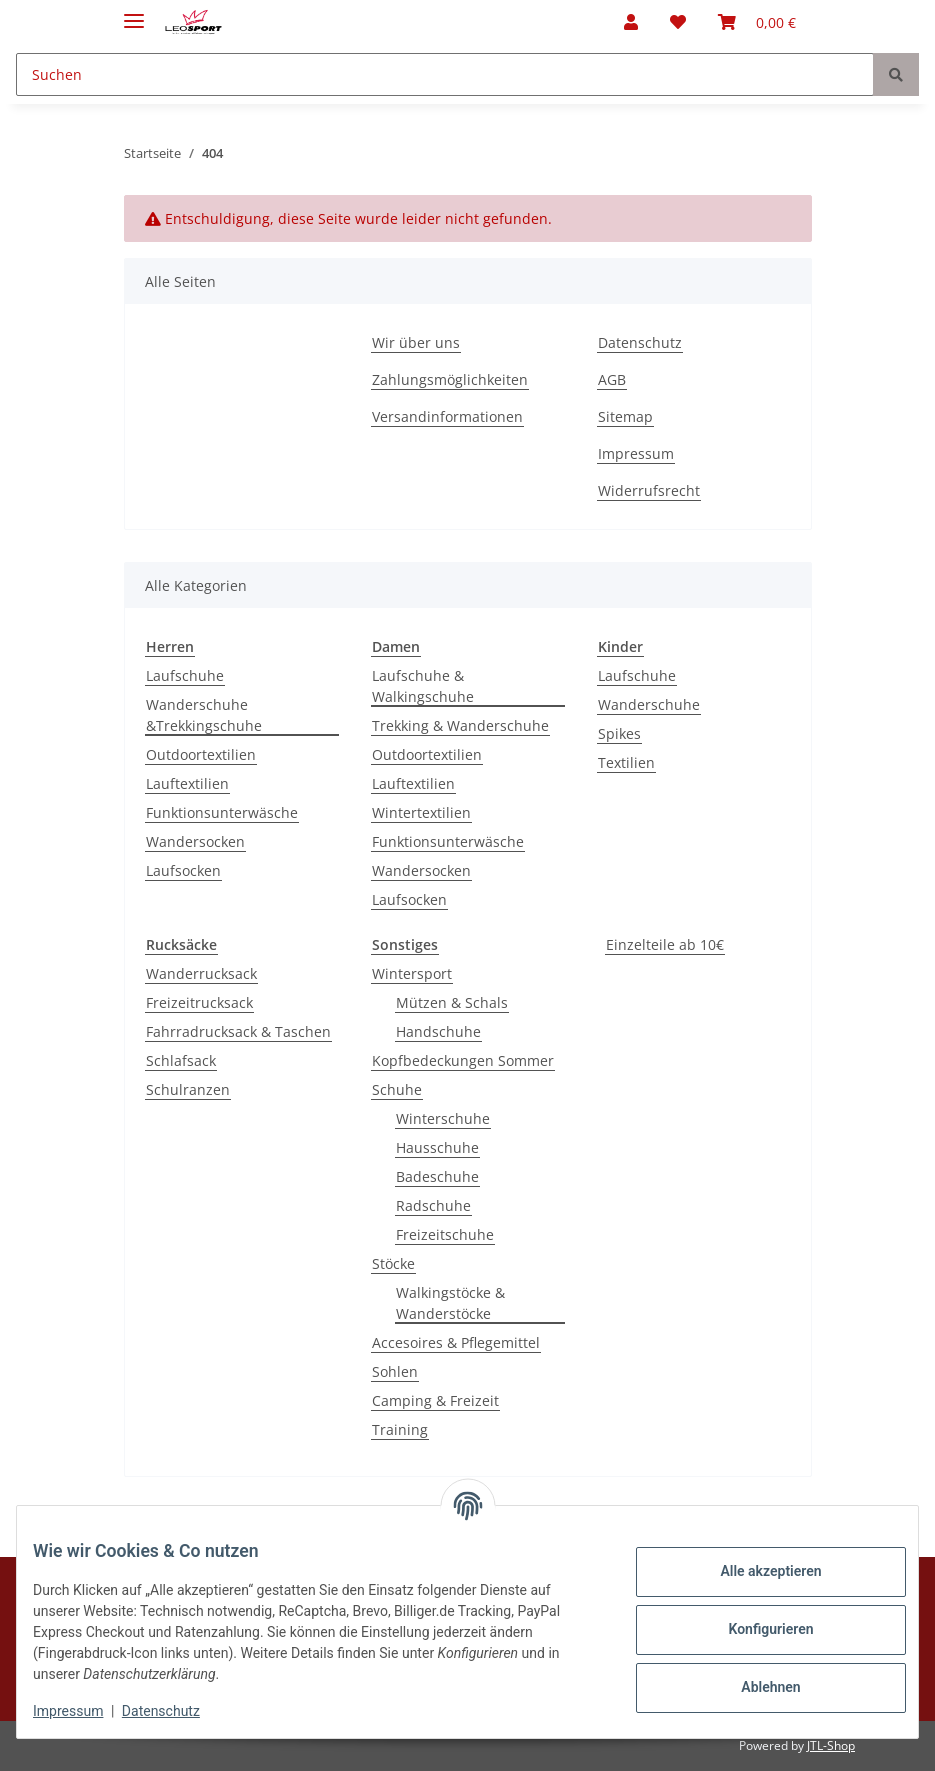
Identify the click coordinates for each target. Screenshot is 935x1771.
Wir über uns (416, 342)
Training (400, 1429)
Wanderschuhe (649, 704)
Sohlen (395, 1371)
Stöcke (393, 1263)
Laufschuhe (185, 675)
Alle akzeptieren (754, 1571)
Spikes (619, 733)
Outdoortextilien (201, 754)
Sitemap (625, 416)
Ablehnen (754, 1687)
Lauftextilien (187, 783)
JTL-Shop (831, 1745)
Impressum (636, 453)
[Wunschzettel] (678, 22)
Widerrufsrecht (649, 490)
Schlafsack (181, 1060)
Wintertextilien (421, 812)
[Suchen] (445, 74)
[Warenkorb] (757, 22)
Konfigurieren (754, 1629)
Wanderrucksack (201, 973)
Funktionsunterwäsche (222, 812)
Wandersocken (195, 841)
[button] (631, 22)
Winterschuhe (443, 1118)
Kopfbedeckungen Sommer (463, 1060)
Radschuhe (433, 1205)
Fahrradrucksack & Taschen (238, 1031)
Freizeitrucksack (199, 1002)
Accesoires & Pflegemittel (456, 1342)
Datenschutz (640, 342)
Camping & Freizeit (435, 1400)
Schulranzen (188, 1089)
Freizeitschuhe (445, 1234)
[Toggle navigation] (134, 12)
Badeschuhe (437, 1176)
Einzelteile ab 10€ (665, 944)
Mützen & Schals (452, 1002)
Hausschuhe (437, 1147)
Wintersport (412, 973)
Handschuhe (438, 1031)
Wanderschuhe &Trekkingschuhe (204, 715)
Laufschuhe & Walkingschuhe (423, 686)
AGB (612, 379)
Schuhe (397, 1089)
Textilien (626, 762)
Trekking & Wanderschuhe (460, 725)
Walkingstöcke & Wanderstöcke (450, 1303)
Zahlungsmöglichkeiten (450, 379)
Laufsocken (183, 870)
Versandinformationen (447, 416)
